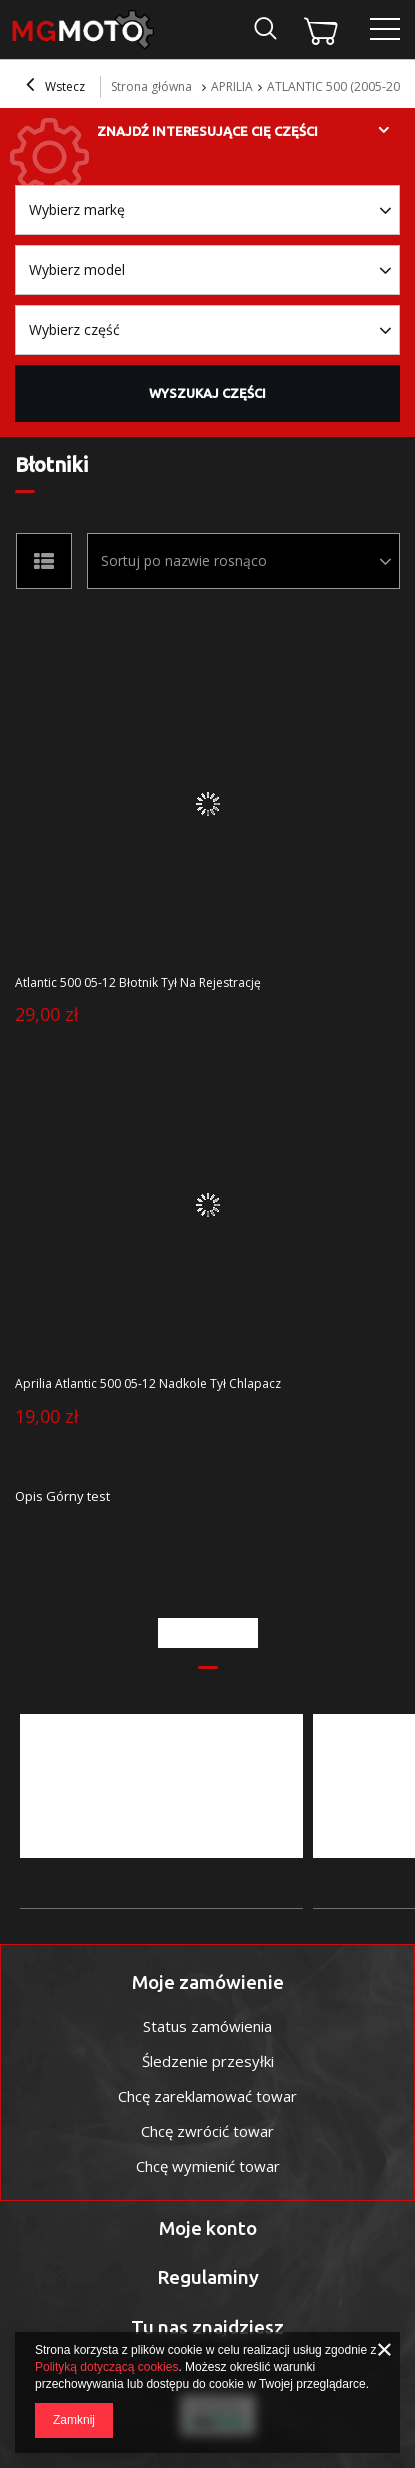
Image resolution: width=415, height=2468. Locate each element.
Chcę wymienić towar (208, 2166)
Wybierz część (74, 329)
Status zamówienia (207, 2026)
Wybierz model (77, 269)
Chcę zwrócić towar (207, 2131)
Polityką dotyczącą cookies (106, 2367)
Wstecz (55, 87)
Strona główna (151, 86)
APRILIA (232, 86)
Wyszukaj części (207, 393)
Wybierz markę (77, 209)
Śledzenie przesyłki (208, 2061)
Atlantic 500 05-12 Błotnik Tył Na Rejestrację (138, 983)
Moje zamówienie (208, 1982)
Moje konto (208, 2228)
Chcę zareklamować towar (207, 2096)
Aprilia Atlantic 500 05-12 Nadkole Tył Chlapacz (148, 1384)
